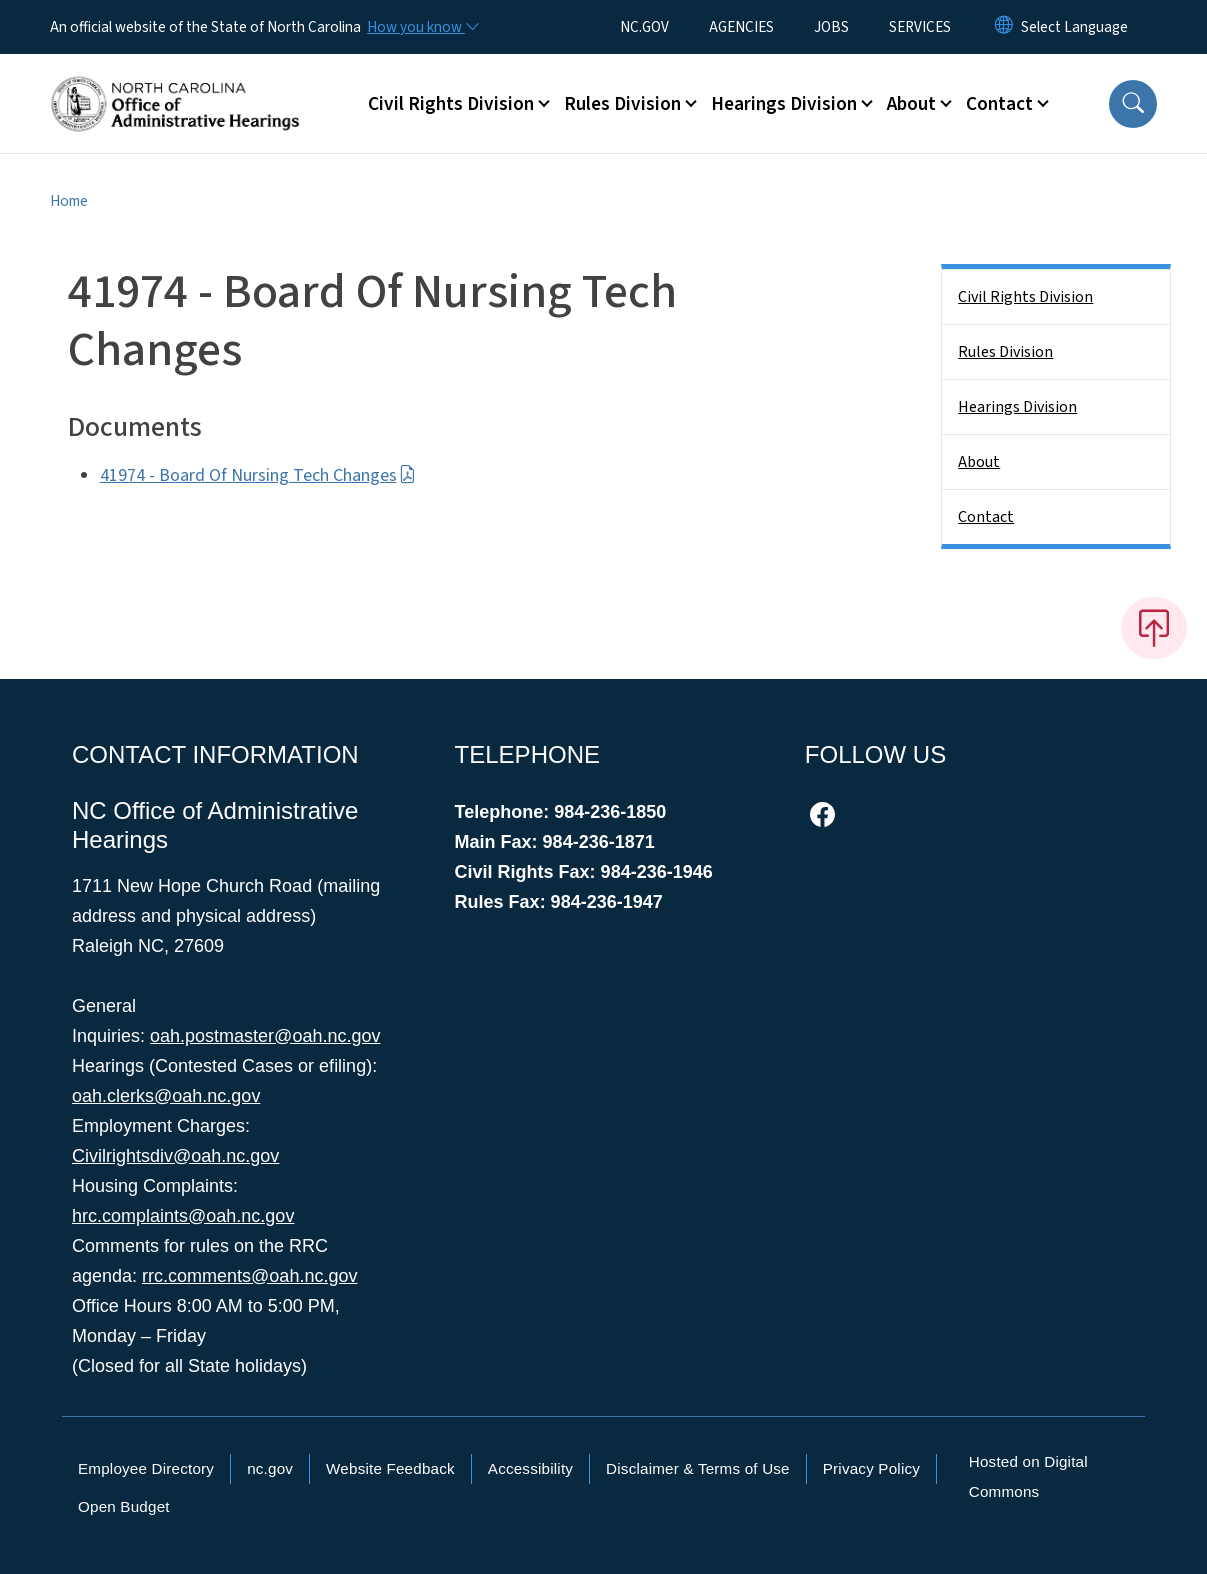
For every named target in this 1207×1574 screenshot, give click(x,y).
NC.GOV (644, 27)
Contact (986, 517)
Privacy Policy (871, 1468)
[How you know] (422, 27)
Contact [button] (999, 104)
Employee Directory (146, 1468)
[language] (1074, 27)
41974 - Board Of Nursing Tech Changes (258, 475)
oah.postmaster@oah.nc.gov (265, 1036)
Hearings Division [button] (784, 104)
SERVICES (920, 27)
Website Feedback (390, 1468)
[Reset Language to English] (1004, 27)
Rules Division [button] (622, 104)
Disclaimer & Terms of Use (698, 1468)
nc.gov (270, 1468)
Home (69, 201)
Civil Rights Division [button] (451, 104)
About (979, 462)
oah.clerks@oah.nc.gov (166, 1096)
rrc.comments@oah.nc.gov (249, 1276)
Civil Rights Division (1025, 297)
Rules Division (1005, 352)
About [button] (911, 104)
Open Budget (124, 1506)
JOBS (831, 27)
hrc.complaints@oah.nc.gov (183, 1216)
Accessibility (530, 1468)
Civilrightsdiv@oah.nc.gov (175, 1156)
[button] (1133, 104)
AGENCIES (741, 27)
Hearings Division (1017, 407)
